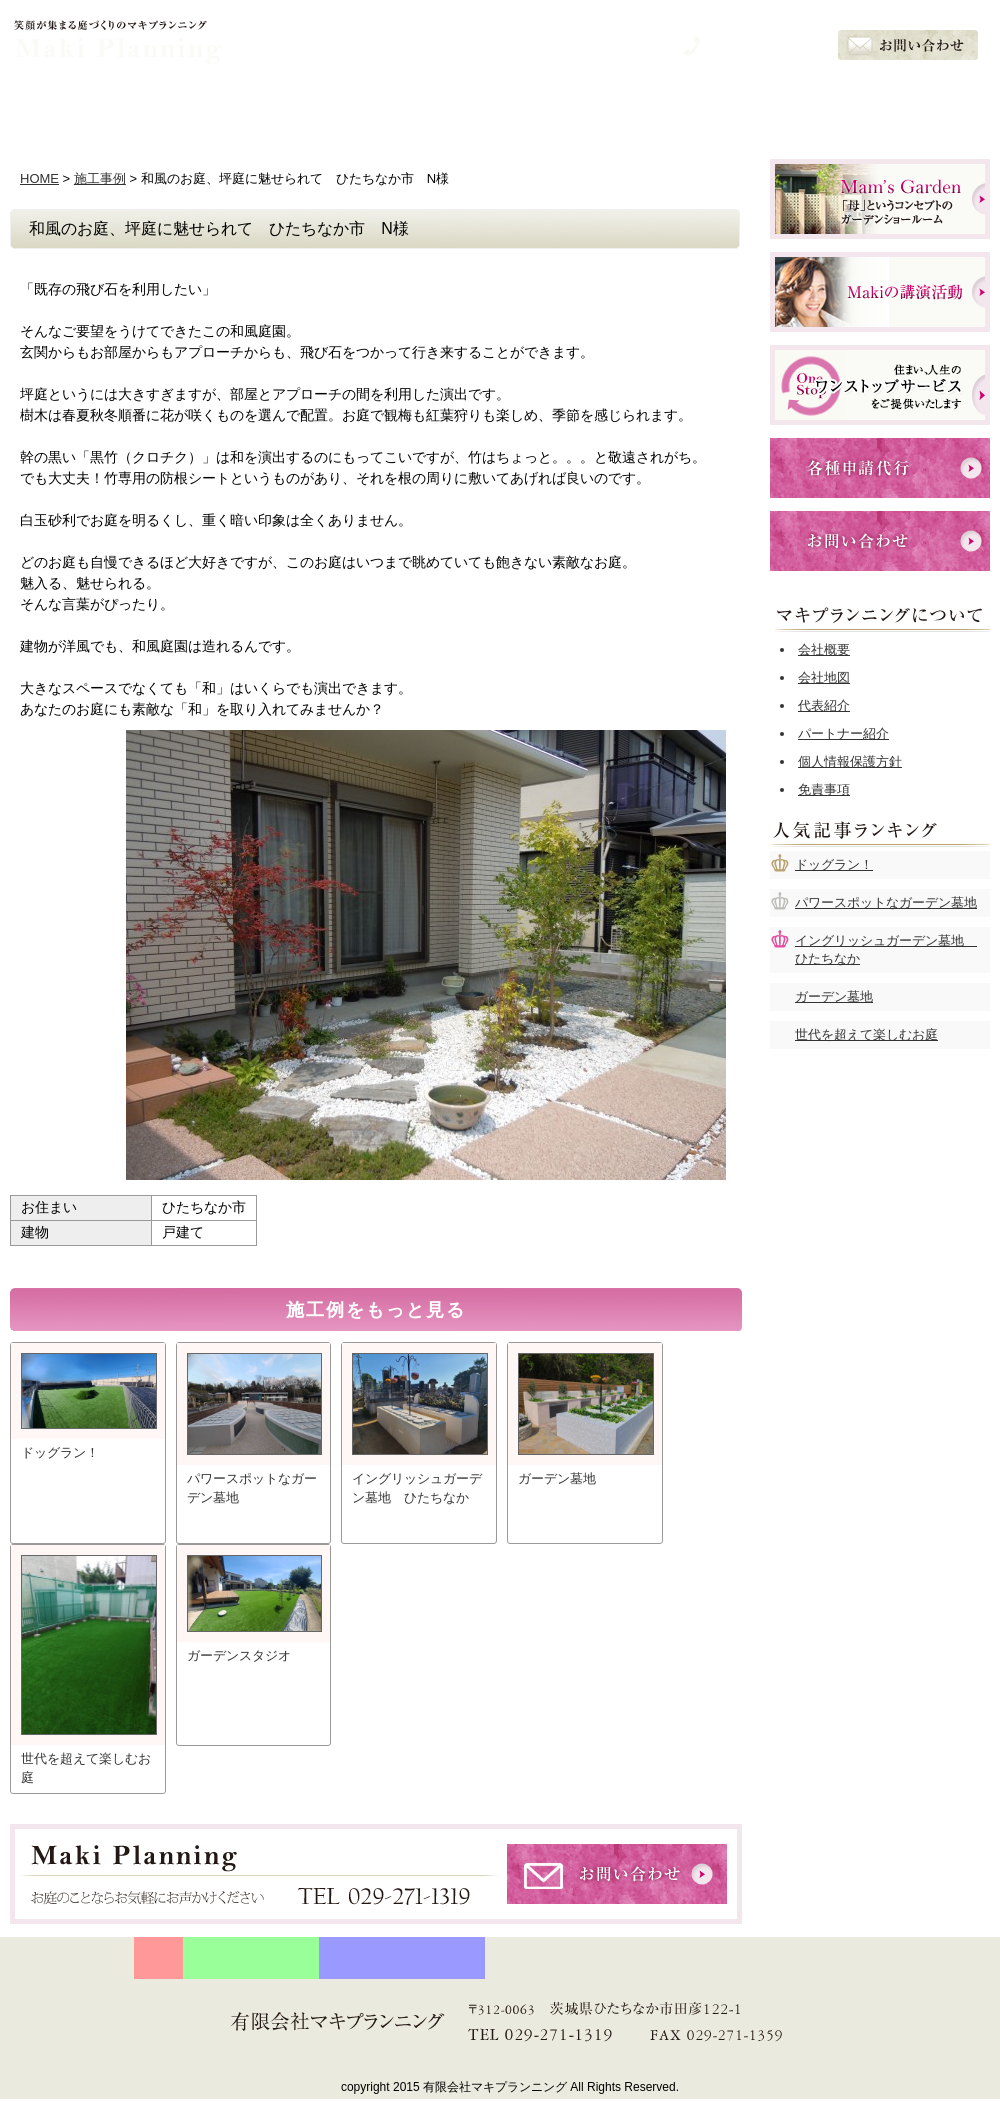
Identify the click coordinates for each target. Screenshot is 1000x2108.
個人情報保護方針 (850, 761)
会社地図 (824, 677)
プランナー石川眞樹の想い (402, 1958)
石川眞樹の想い (360, 106)
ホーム (80, 106)
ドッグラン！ (834, 864)
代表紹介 (824, 705)
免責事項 (824, 789)
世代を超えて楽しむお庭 (866, 1034)
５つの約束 (220, 106)
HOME (39, 178)
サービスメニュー (500, 106)
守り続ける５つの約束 (251, 1958)
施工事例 (100, 178)
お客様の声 (780, 106)
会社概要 (920, 106)
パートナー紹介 (843, 733)
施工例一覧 (640, 106)
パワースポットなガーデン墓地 (886, 902)
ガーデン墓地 (834, 996)
